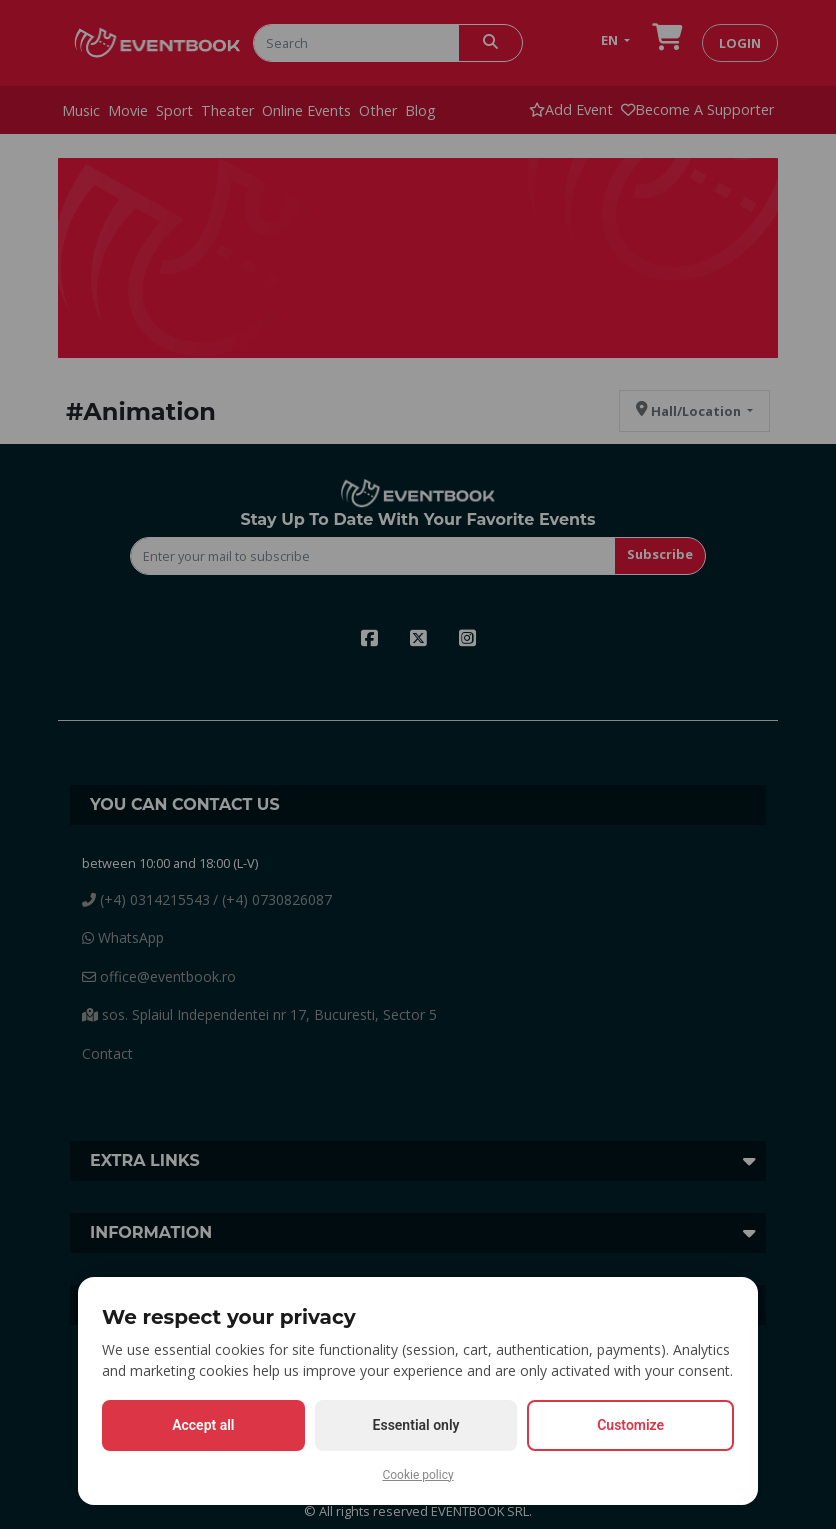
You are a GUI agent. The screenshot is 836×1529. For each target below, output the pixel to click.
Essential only (416, 1425)
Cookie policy (417, 1475)
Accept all (203, 1425)
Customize (630, 1425)
